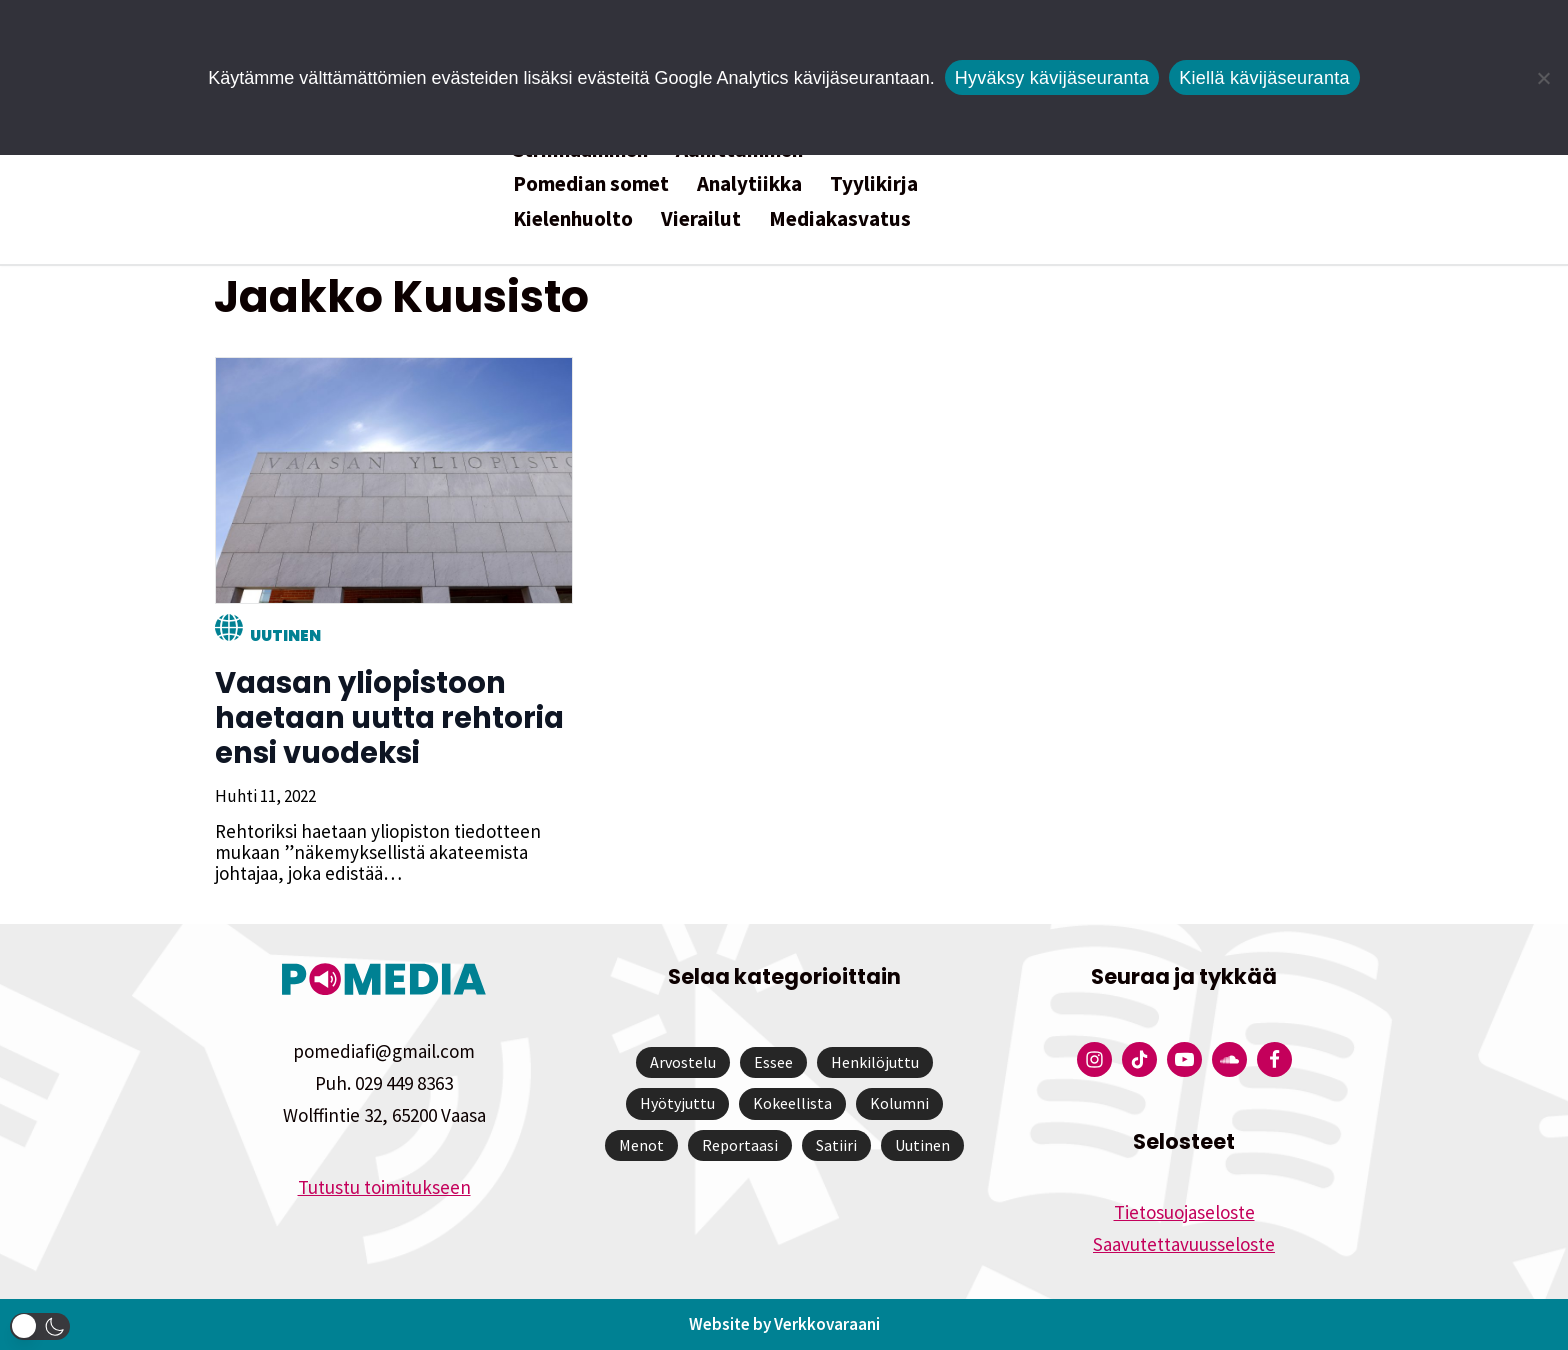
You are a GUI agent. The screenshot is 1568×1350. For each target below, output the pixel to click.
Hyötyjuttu (677, 1103)
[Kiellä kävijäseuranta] (1543, 78)
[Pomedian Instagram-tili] (1094, 1059)
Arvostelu (683, 1062)
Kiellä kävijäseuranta (1264, 78)
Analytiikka (749, 183)
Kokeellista (792, 1103)
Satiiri (836, 1145)
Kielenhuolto (573, 218)
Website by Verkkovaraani (784, 1324)
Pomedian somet (591, 183)
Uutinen (284, 635)
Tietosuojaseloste (1184, 1212)
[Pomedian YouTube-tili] (1184, 1059)
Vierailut (701, 218)
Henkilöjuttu (875, 1062)
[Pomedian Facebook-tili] (1274, 1059)
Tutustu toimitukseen (384, 1187)
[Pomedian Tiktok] (1139, 1059)
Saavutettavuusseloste (1184, 1244)
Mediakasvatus (840, 218)
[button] (40, 1326)
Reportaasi (740, 1145)
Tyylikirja (874, 183)
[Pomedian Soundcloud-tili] (1229, 1059)
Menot (641, 1145)
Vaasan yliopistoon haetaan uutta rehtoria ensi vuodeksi (388, 718)
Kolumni (899, 1103)
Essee (773, 1062)
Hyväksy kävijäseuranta (1052, 78)
